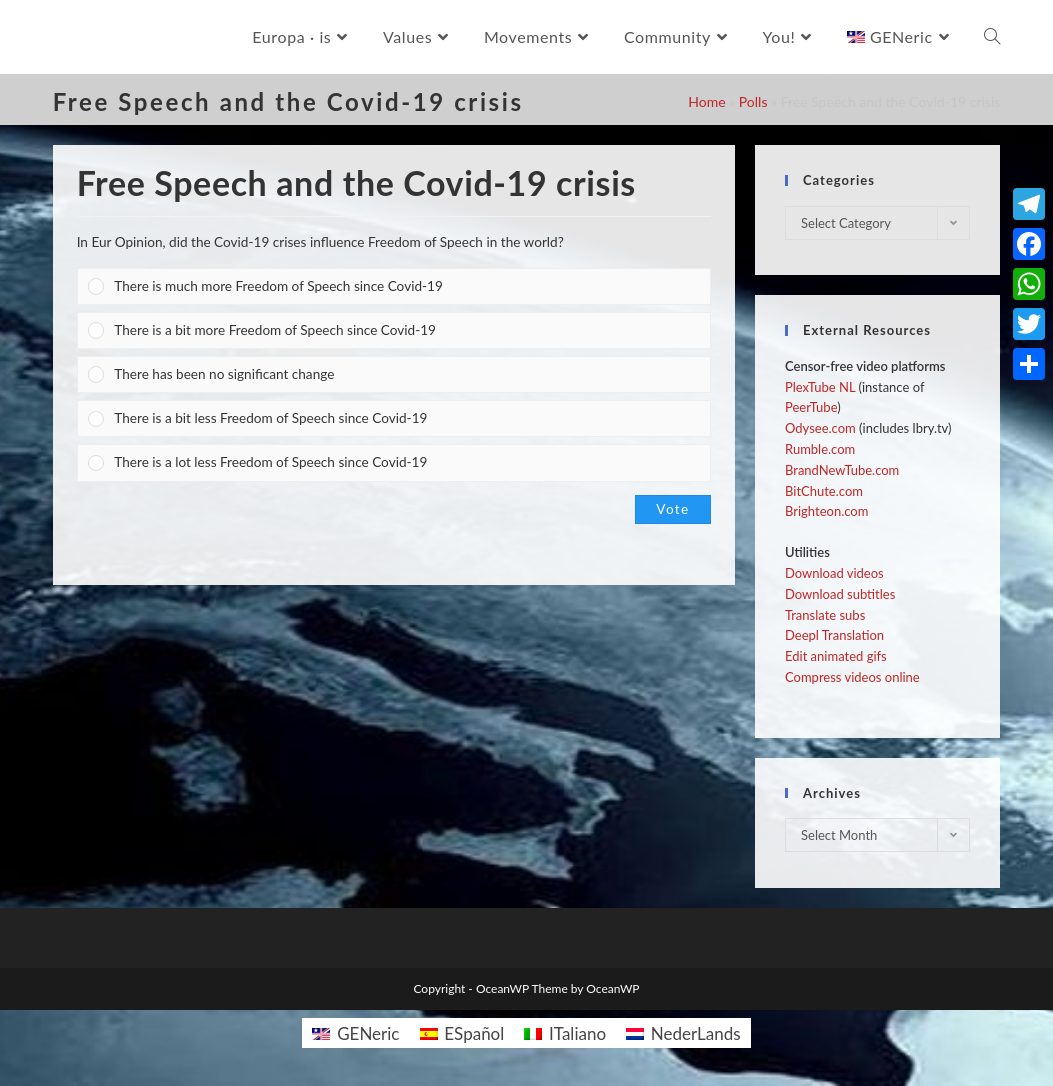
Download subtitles (840, 594)
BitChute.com (824, 491)
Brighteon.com (826, 511)
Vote (672, 509)
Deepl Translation (834, 635)
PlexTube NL (820, 387)
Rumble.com (820, 449)
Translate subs (825, 615)
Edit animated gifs (836, 656)
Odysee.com (820, 428)
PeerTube (811, 407)
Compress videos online (852, 677)
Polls (753, 101)
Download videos (834, 573)
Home (706, 101)
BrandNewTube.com (842, 470)
